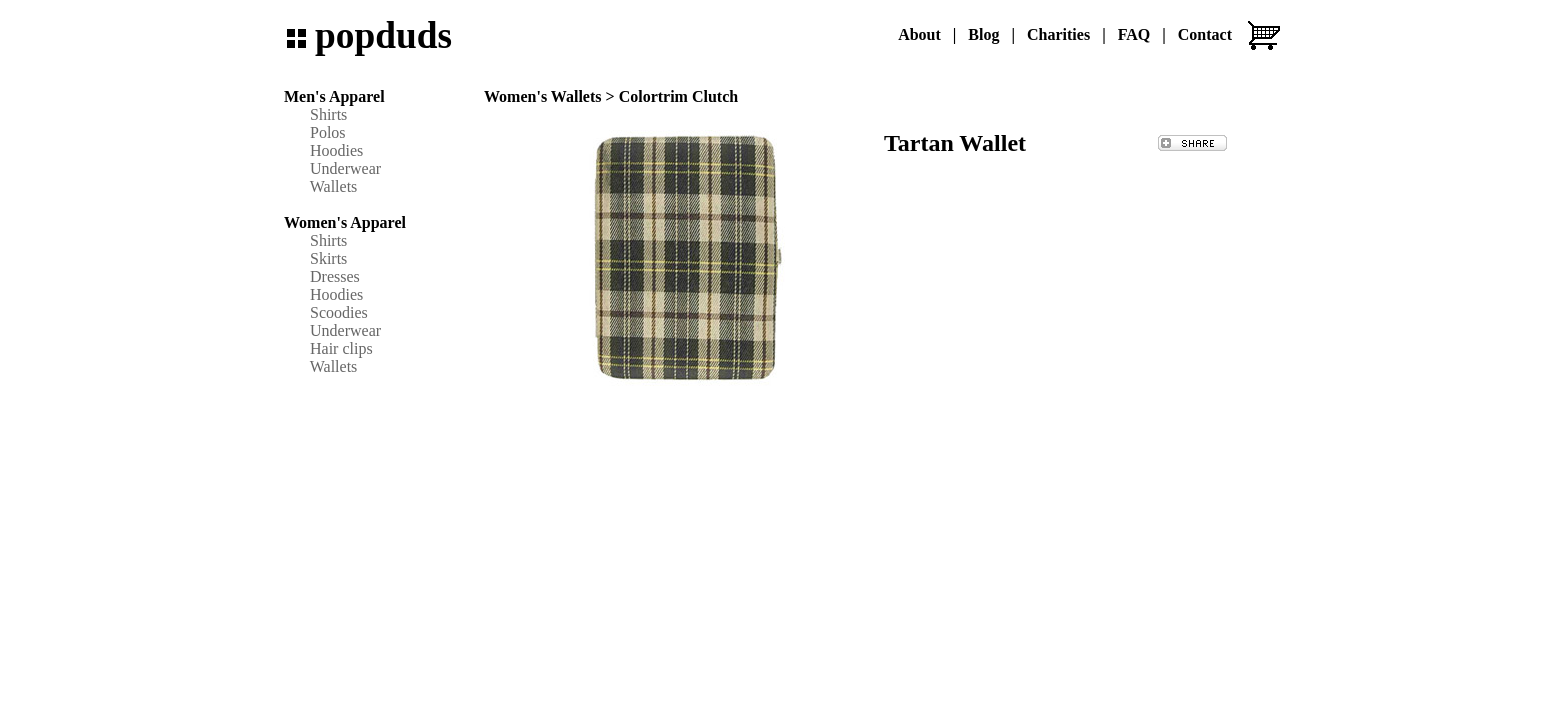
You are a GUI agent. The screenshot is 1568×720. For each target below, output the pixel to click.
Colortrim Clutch (679, 96)
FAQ (1134, 34)
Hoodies (336, 150)
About (919, 34)
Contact (1205, 34)
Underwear (345, 168)
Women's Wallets (543, 96)
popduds (383, 35)
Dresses (335, 276)
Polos (328, 132)
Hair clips (341, 348)
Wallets (334, 186)
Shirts (328, 114)
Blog (983, 34)
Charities (1058, 34)
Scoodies (339, 312)
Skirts (328, 258)
